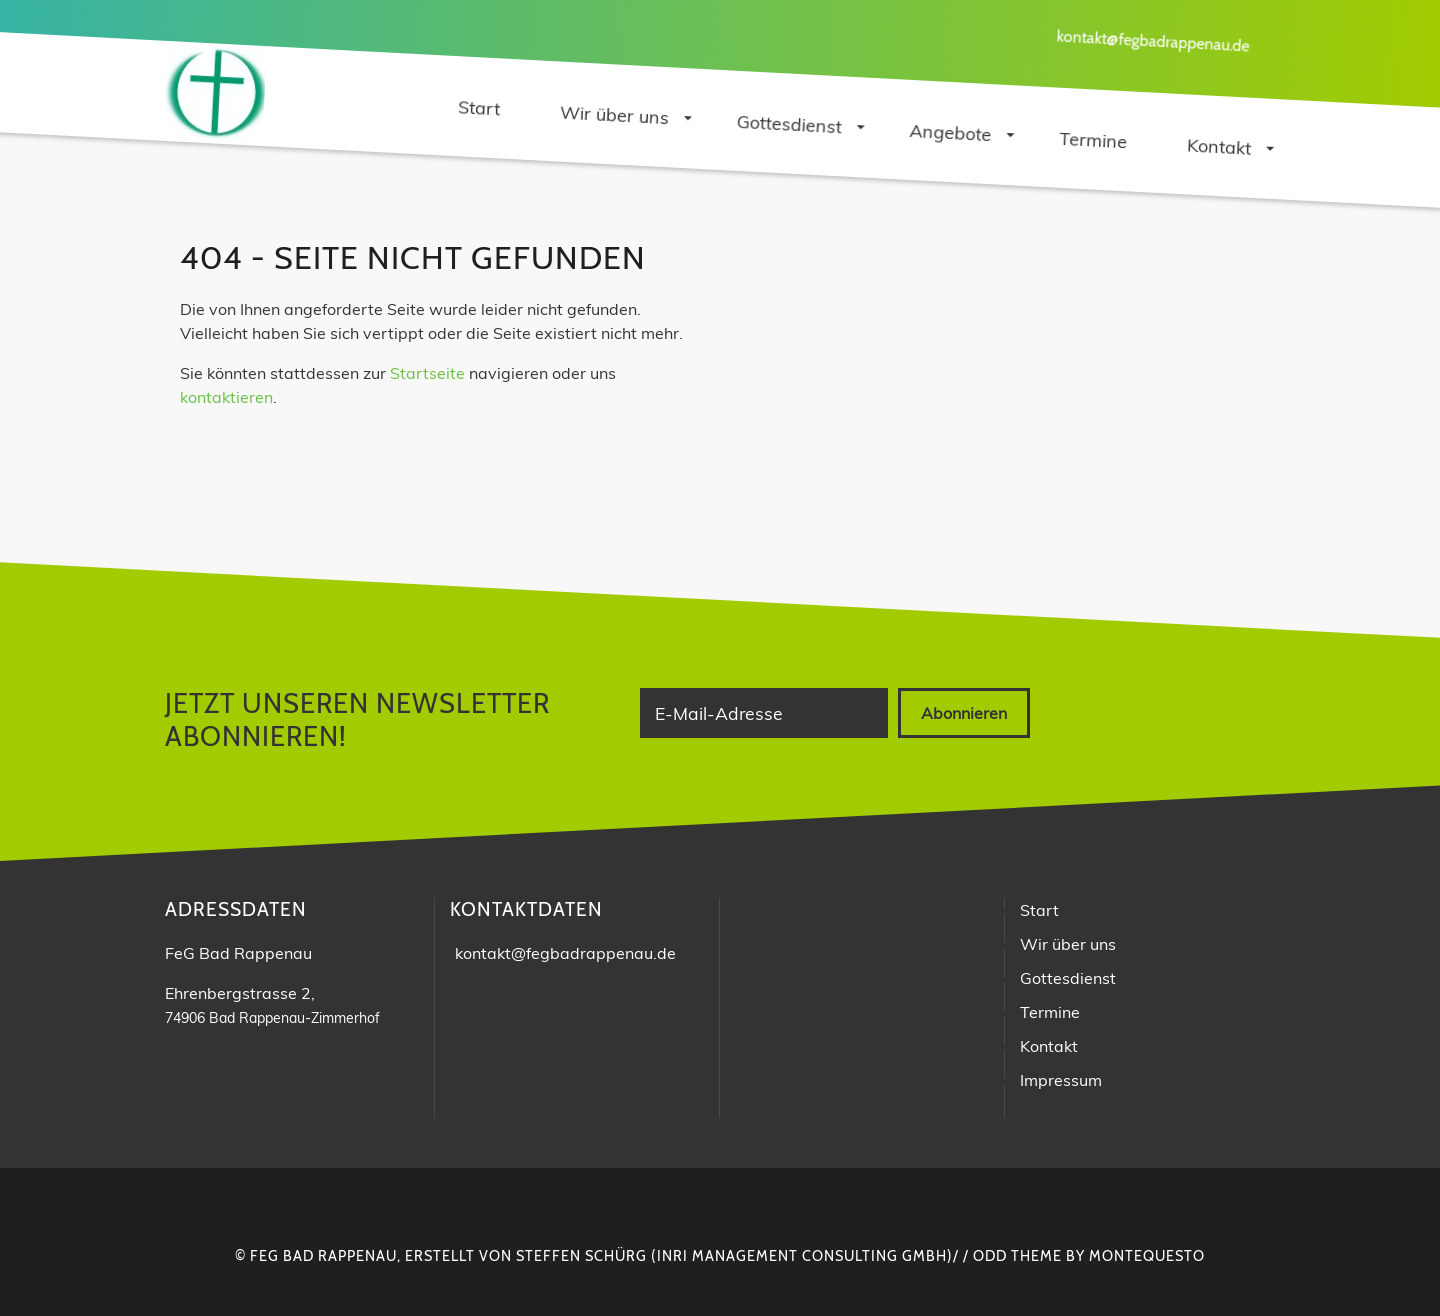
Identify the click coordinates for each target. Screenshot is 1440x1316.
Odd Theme (1017, 1256)
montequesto (1147, 1256)
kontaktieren (226, 397)
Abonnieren (964, 713)
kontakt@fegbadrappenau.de (1153, 40)
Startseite (427, 373)
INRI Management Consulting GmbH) (805, 1256)
